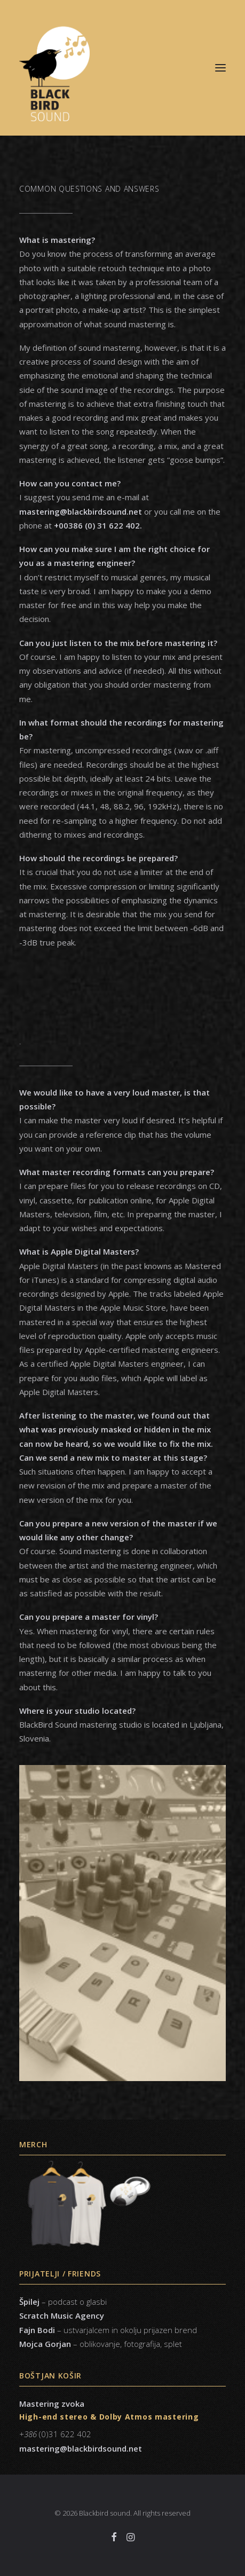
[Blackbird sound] (122, 67)
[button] (220, 68)
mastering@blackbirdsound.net (80, 2448)
